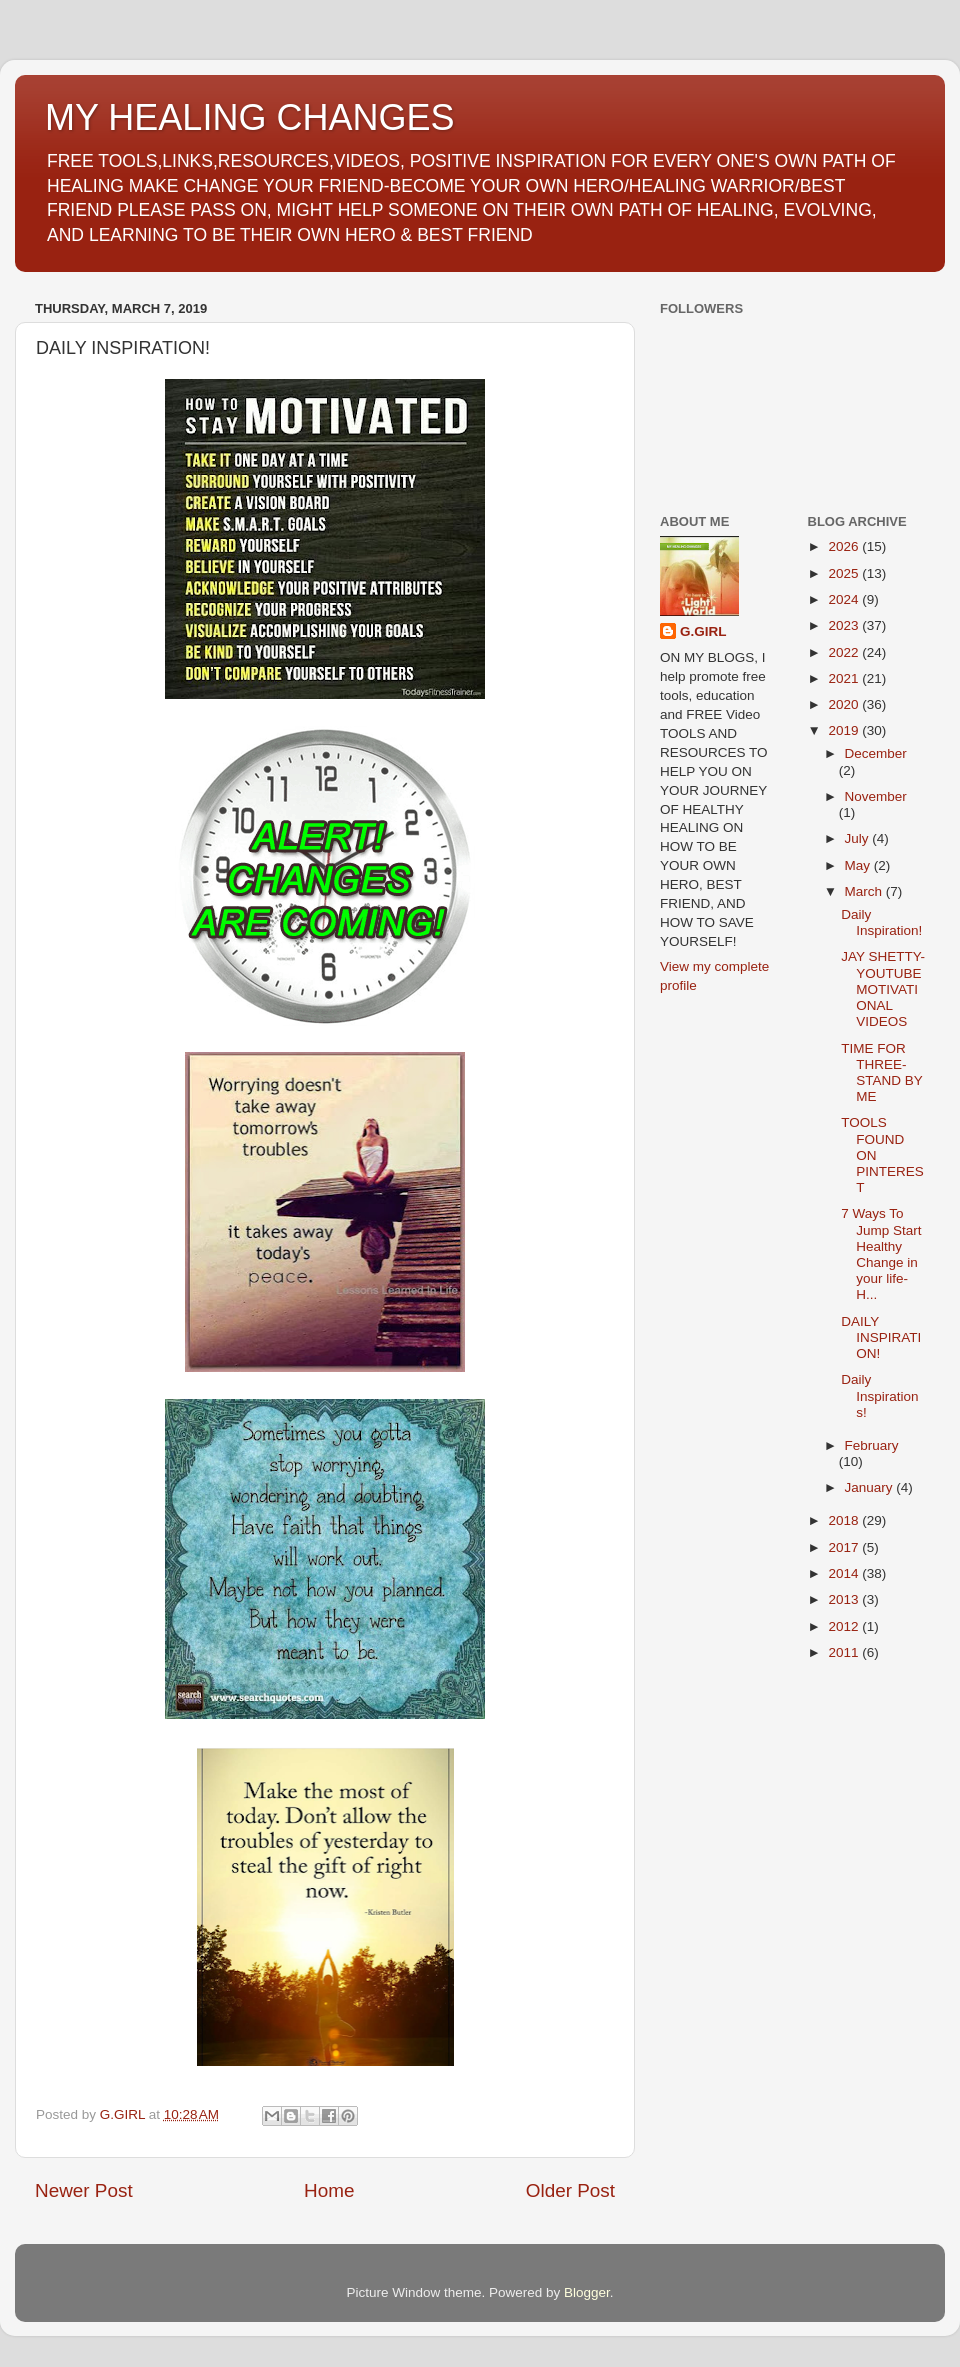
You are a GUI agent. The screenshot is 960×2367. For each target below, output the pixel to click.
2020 (845, 704)
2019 (845, 730)
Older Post (570, 2190)
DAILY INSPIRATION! (881, 1337)
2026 (845, 546)
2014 (845, 1573)
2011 (845, 1652)
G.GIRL (703, 631)
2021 (845, 678)
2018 (845, 1520)
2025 (845, 573)
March (865, 891)
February (872, 1445)
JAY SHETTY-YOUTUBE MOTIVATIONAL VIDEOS (883, 989)
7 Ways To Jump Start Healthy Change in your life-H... (881, 1254)
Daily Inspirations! (879, 1395)
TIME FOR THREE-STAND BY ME (881, 1073)
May (859, 865)
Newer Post (84, 2190)
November (876, 796)
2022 (845, 652)
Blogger (587, 2292)
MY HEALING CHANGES (249, 117)
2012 (845, 1626)
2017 (845, 1547)
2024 (845, 599)
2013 (845, 1599)
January (871, 1487)
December (876, 753)
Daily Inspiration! (881, 922)
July (859, 838)
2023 (845, 625)
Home (329, 2190)
